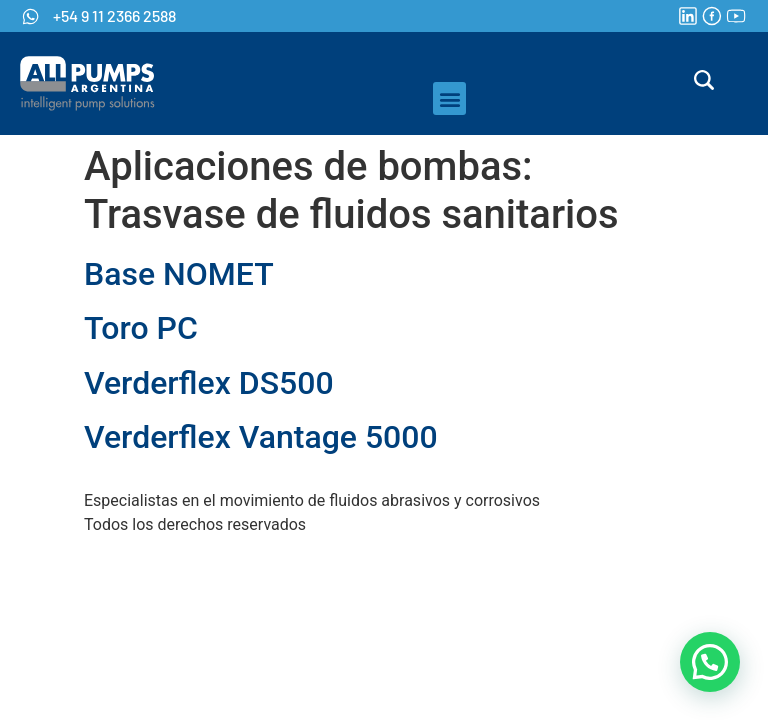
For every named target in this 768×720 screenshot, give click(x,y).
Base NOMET (179, 274)
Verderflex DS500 (209, 383)
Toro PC (141, 328)
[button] (449, 98)
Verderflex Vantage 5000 (261, 437)
